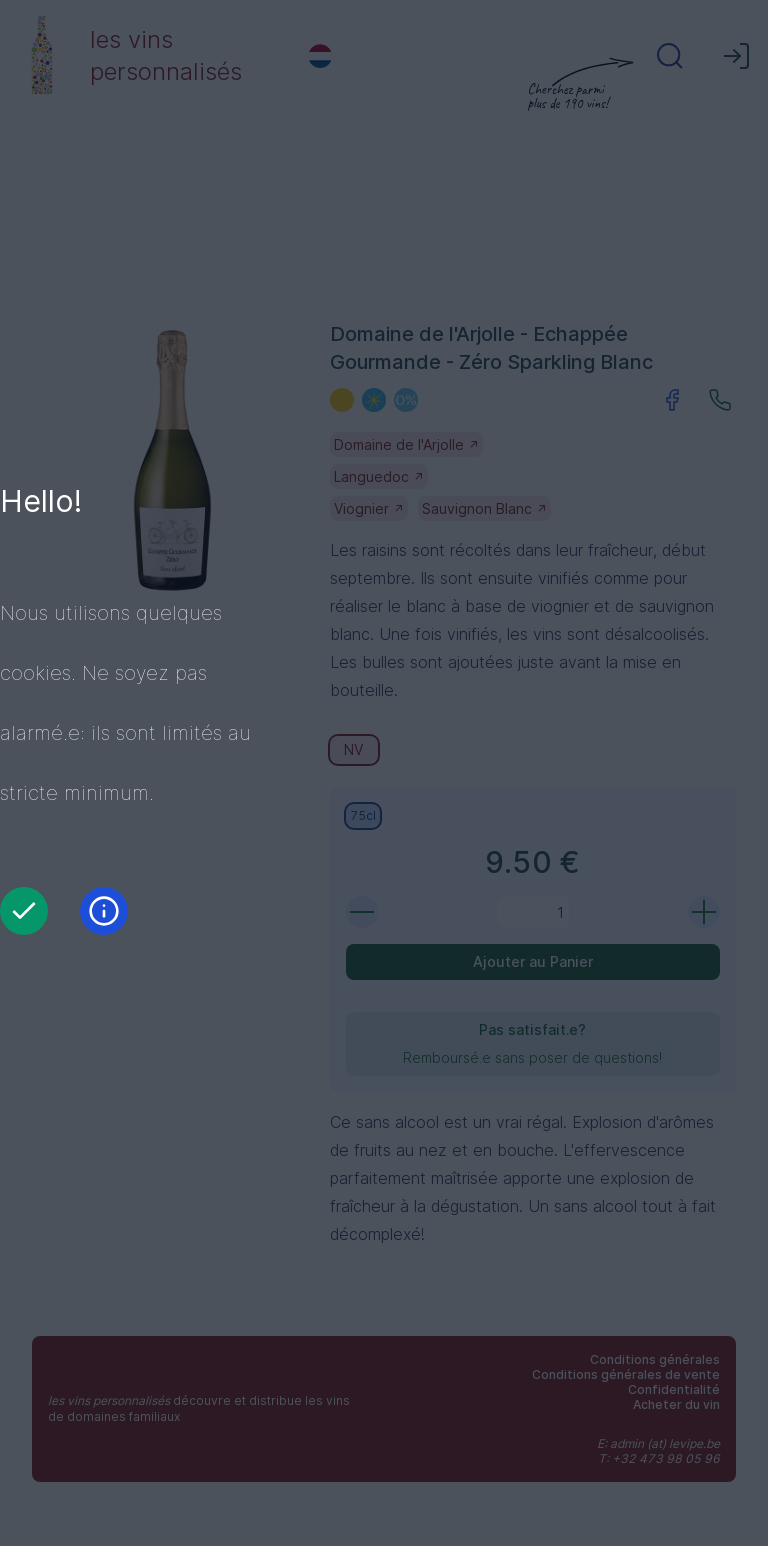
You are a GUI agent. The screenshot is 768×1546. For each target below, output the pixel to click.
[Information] (104, 911)
